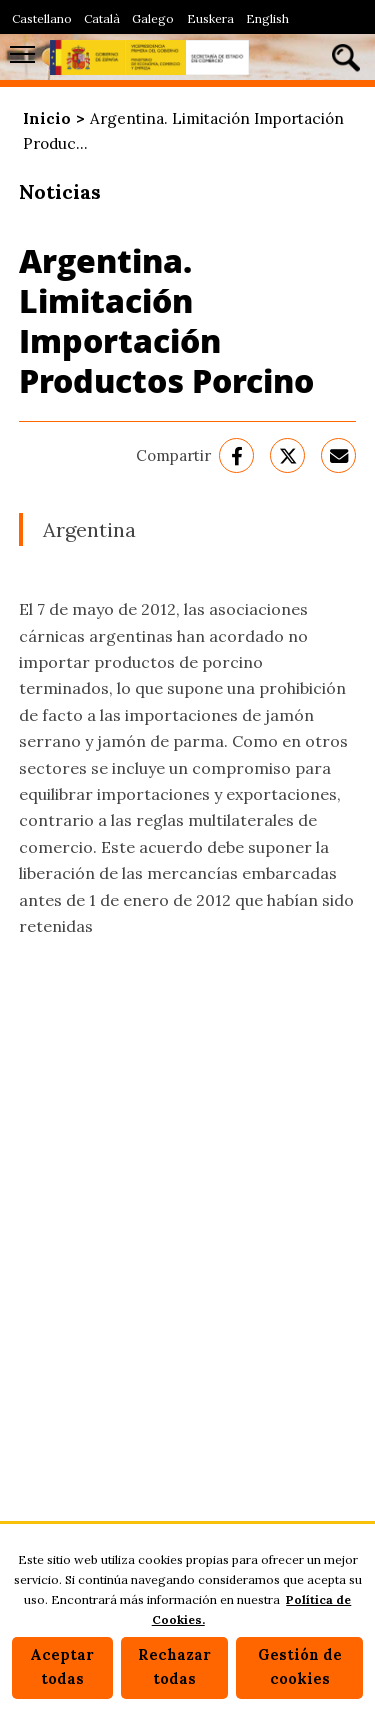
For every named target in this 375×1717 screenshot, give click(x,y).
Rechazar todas (174, 1667)
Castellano (42, 18)
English (267, 18)
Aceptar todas (62, 1667)
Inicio (47, 118)
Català (102, 18)
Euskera (210, 18)
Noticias (60, 191)
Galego (153, 18)
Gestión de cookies (300, 1667)
